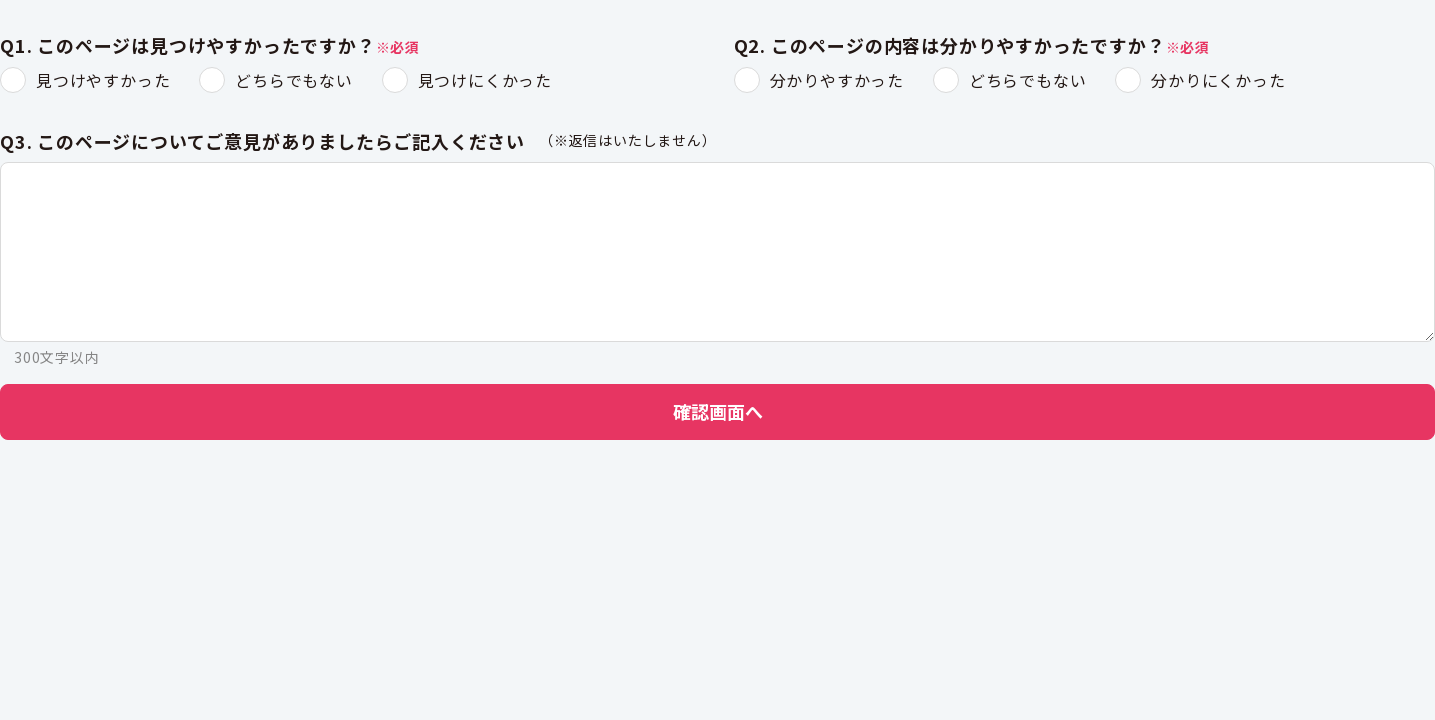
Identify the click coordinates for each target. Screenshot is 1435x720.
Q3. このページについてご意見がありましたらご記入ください (262, 142)
